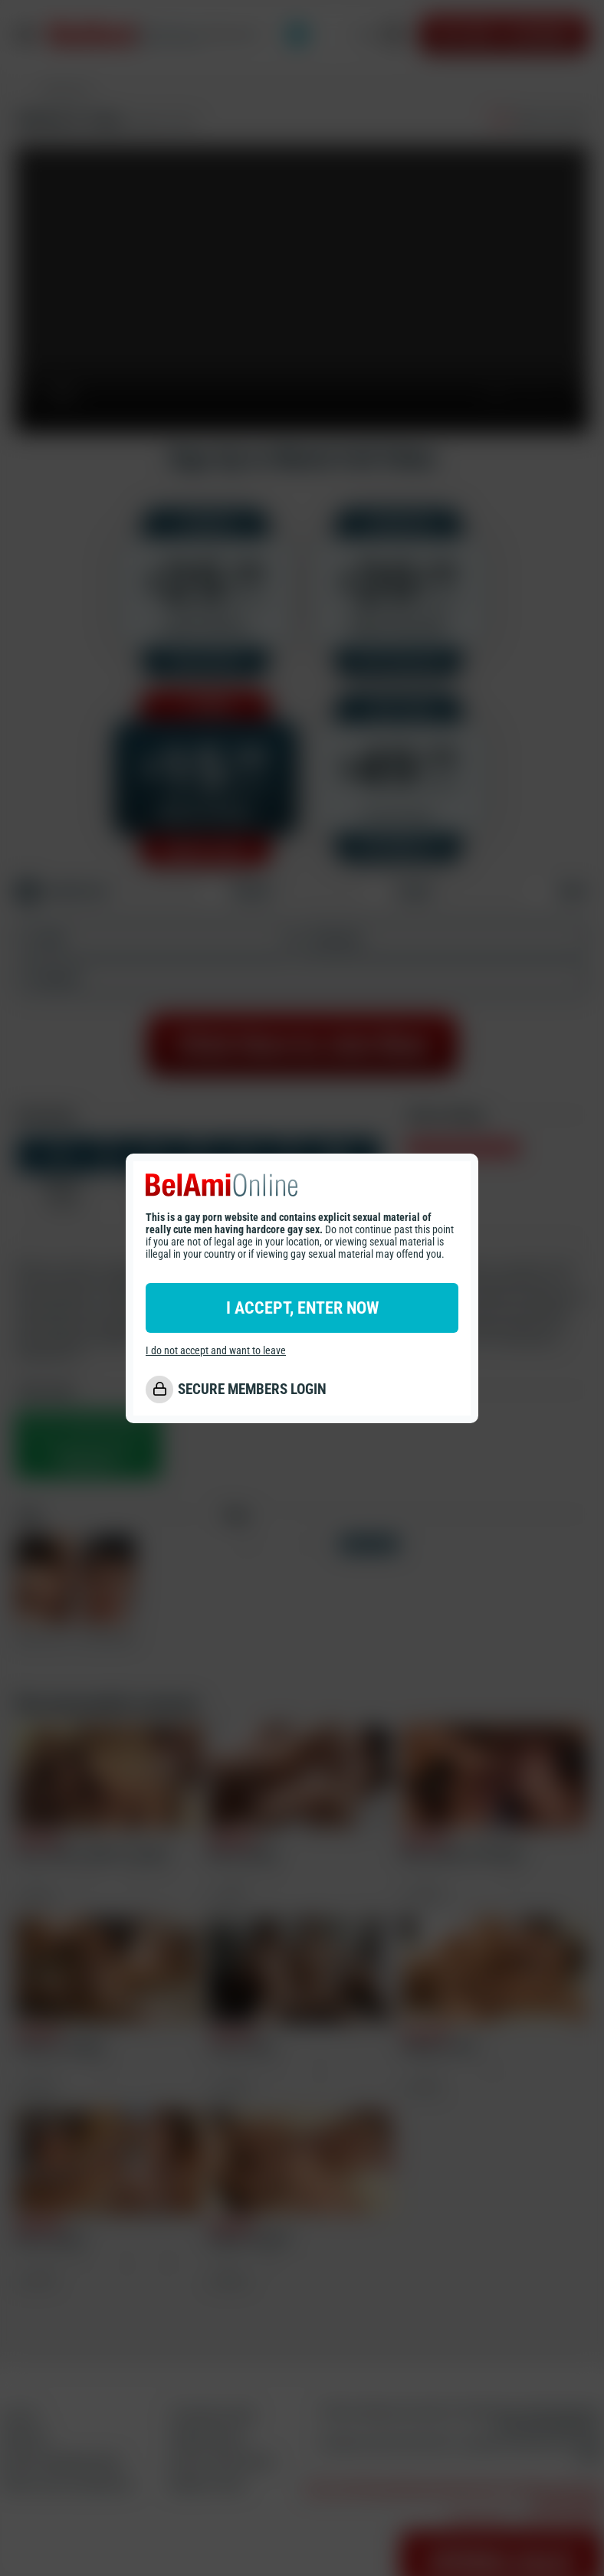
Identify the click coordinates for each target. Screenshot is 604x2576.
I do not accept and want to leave (216, 1350)
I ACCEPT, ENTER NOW (302, 1307)
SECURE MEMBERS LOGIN (252, 1389)
